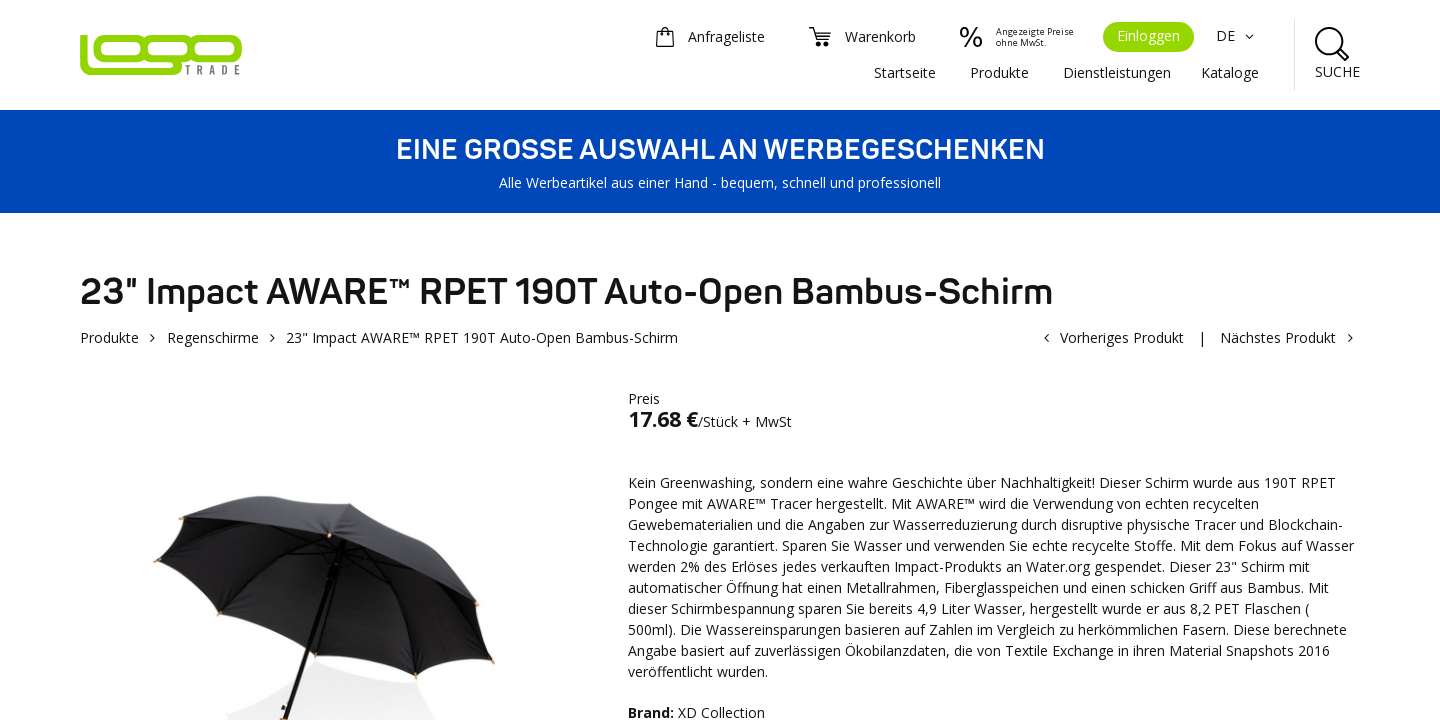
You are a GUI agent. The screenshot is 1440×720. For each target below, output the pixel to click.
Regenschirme (213, 337)
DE (1237, 35)
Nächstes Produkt (1278, 337)
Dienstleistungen (1117, 72)
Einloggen (1148, 35)
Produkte (999, 72)
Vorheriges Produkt (1122, 337)
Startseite (905, 72)
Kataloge (1230, 72)
